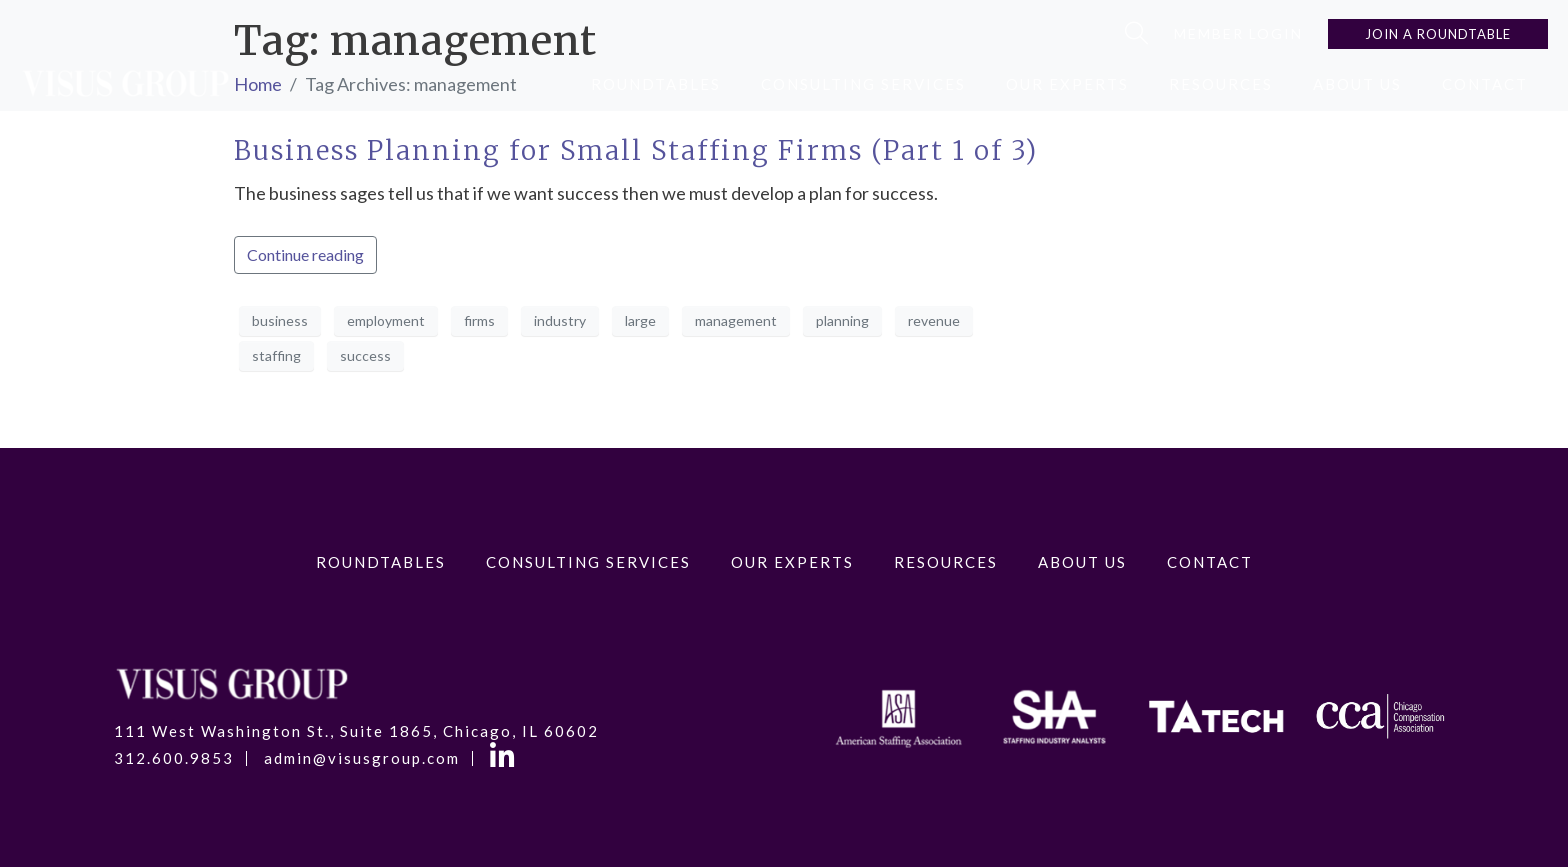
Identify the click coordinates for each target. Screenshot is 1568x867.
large (640, 320)
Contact (1485, 84)
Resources (1221, 84)
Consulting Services (863, 84)
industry (560, 320)
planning (842, 320)
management (736, 320)
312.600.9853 (174, 758)
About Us (1357, 84)
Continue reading (305, 254)
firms (479, 320)
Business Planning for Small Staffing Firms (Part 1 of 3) (636, 150)
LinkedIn (505, 759)
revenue (934, 320)
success (365, 355)
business (280, 320)
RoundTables (656, 84)
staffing (276, 355)
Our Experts (1067, 84)
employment (386, 320)
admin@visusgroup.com (362, 758)
